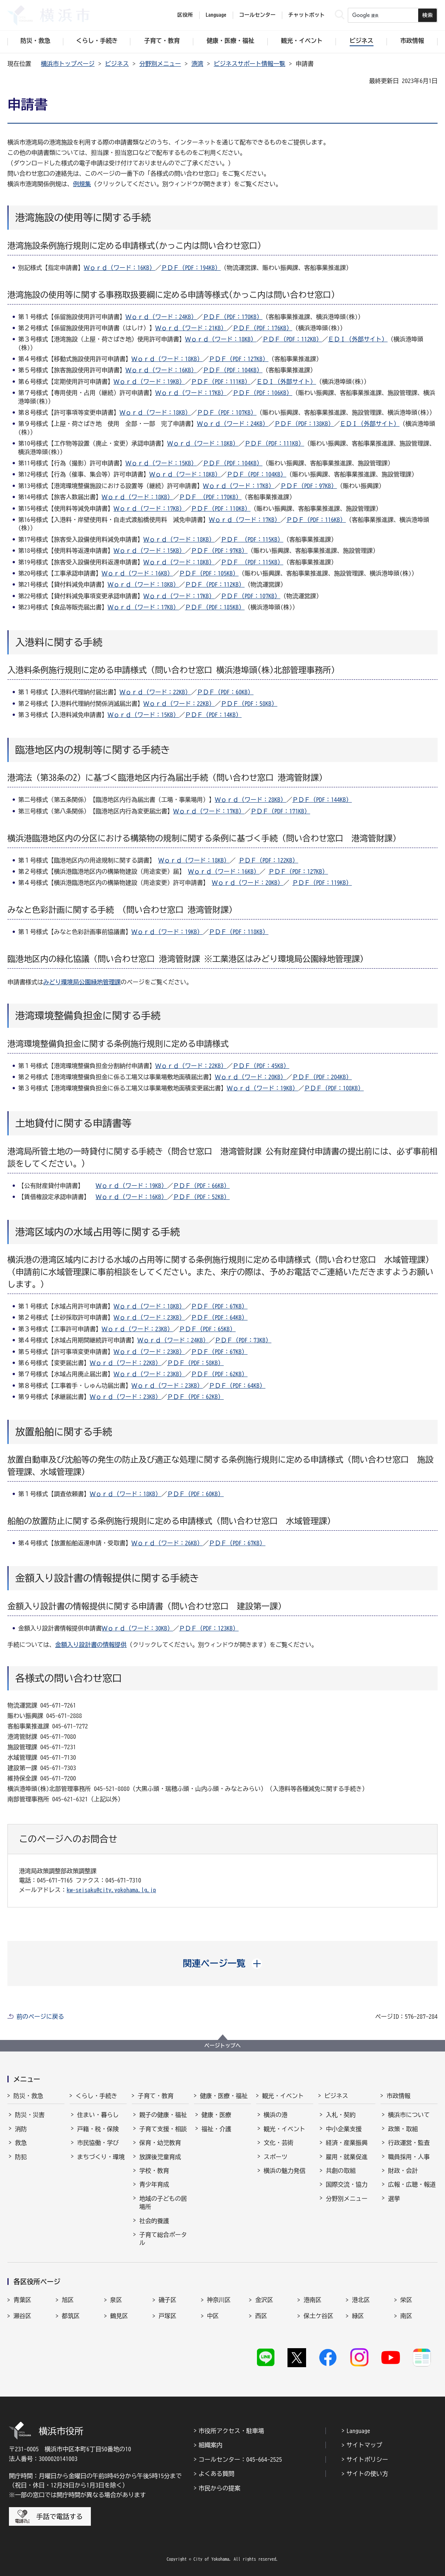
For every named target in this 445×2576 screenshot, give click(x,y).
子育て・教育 (156, 2096)
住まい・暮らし (98, 2115)
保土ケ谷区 (318, 2316)
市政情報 (398, 2096)
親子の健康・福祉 (163, 2115)
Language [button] (216, 14)
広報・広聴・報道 (412, 2184)
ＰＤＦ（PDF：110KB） (221, 508)
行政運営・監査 (409, 2143)
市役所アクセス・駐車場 (231, 2431)
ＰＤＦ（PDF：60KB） (225, 692)
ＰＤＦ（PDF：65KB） (207, 1329)
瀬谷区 (22, 2316)
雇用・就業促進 (347, 2157)
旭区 (68, 2300)
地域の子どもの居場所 (163, 2203)
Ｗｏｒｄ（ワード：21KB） (191, 328)
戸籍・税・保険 (98, 2129)
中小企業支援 (344, 2129)
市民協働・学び (98, 2143)
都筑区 (71, 2316)
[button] (222, 1963)
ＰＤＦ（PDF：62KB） (219, 1374)
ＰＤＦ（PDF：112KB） (292, 339)
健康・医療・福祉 (224, 2096)
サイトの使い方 (367, 2474)
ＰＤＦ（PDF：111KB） (221, 382)
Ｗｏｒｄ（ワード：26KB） (167, 1543)
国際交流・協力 (347, 2184)
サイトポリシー (367, 2459)
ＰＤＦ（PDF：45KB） (261, 1066)
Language (358, 2431)
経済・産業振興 (347, 2143)
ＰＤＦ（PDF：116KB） (316, 520)
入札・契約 (341, 2115)
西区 (261, 2316)
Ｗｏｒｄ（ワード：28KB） (250, 800)
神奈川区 (219, 2300)
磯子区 (168, 2300)
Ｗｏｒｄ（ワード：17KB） (191, 393)
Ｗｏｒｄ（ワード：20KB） (247, 883)
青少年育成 (154, 2184)
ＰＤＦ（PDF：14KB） (213, 715)
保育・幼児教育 (160, 2143)
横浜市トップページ (68, 64)
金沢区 (264, 2300)
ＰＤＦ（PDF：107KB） (227, 412)
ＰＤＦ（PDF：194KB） (191, 268)
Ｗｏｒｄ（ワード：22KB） (155, 692)
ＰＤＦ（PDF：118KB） (238, 932)
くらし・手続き (96, 2096)
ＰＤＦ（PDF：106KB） (262, 393)
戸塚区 (168, 2316)
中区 (213, 2316)
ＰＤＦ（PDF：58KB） (249, 704)
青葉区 (22, 2300)
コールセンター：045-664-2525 (240, 2459)
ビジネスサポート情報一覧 (249, 64)
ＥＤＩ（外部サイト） (358, 339)
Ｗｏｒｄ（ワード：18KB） (221, 339)
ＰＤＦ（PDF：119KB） (322, 883)
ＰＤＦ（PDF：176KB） (262, 328)
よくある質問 (216, 2474)
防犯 (21, 2157)
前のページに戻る (40, 2016)
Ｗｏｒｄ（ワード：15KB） (161, 463)
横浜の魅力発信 (284, 2171)
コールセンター (257, 14)
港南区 (312, 2300)
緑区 (358, 2316)
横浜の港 (275, 2115)
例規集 (82, 184)
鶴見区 (119, 2316)
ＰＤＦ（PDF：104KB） (233, 370)
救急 (21, 2143)
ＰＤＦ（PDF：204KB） (322, 1077)
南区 (406, 2316)
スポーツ (275, 2157)
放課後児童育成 (160, 2157)
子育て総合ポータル (163, 2239)
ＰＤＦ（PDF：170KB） (233, 317)
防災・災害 (30, 2115)
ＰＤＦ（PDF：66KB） (201, 1186)
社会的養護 (154, 2221)
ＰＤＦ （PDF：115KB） (252, 539)
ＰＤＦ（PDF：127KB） (238, 359)
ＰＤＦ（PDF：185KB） (215, 607)
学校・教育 (154, 2171)
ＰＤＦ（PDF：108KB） (334, 1088)
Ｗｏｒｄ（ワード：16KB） (119, 268)
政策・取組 (403, 2129)
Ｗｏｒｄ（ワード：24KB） (161, 317)
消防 (21, 2129)
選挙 (394, 2199)
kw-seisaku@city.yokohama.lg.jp (111, 1890)
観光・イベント (283, 2096)
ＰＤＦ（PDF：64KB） (219, 1317)
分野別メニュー (160, 64)
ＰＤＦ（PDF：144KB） (322, 800)
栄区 (406, 2300)
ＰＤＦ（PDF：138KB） (304, 424)
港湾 (197, 64)
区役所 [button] (185, 14)
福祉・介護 (216, 2129)
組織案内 (210, 2445)
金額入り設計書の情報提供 (91, 1645)
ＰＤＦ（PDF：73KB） (243, 1340)
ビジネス (117, 64)
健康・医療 (216, 2115)
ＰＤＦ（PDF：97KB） (308, 486)
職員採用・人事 (409, 2157)
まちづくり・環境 (101, 2157)
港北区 (361, 2300)
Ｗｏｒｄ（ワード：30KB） (137, 1628)
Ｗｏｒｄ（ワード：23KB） (149, 1317)
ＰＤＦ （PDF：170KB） (210, 497)
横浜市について (409, 2115)
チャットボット (306, 14)
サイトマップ (364, 2445)
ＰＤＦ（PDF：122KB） (268, 860)
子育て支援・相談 (163, 2129)
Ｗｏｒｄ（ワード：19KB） (149, 382)
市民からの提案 (219, 2488)
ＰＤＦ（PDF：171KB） (280, 811)
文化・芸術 (278, 2143)
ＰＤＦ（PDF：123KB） (209, 1628)
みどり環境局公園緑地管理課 (82, 982)
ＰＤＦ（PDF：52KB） (201, 1197)
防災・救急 (28, 2096)
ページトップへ (222, 2045)
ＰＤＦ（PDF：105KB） (209, 573)
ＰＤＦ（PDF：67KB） (219, 1306)
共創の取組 (341, 2171)
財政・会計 (403, 2171)
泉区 (116, 2300)
